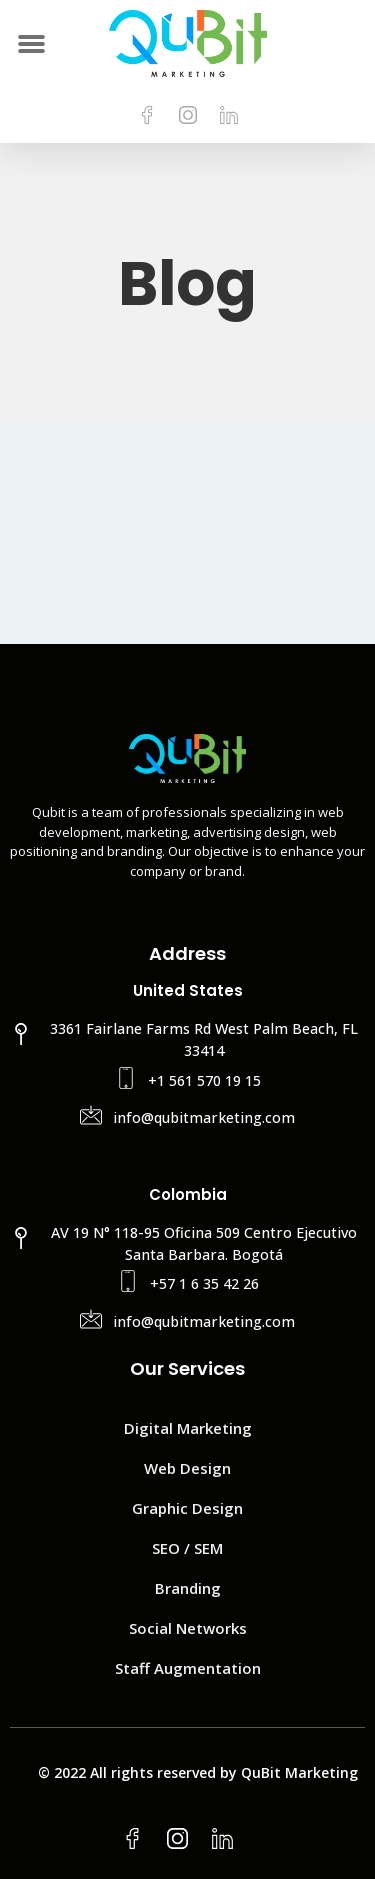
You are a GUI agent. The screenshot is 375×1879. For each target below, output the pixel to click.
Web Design (187, 1468)
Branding (188, 1588)
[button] (32, 44)
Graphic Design (187, 1508)
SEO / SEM (187, 1548)
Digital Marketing (188, 1428)
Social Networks (188, 1628)
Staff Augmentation (188, 1668)
